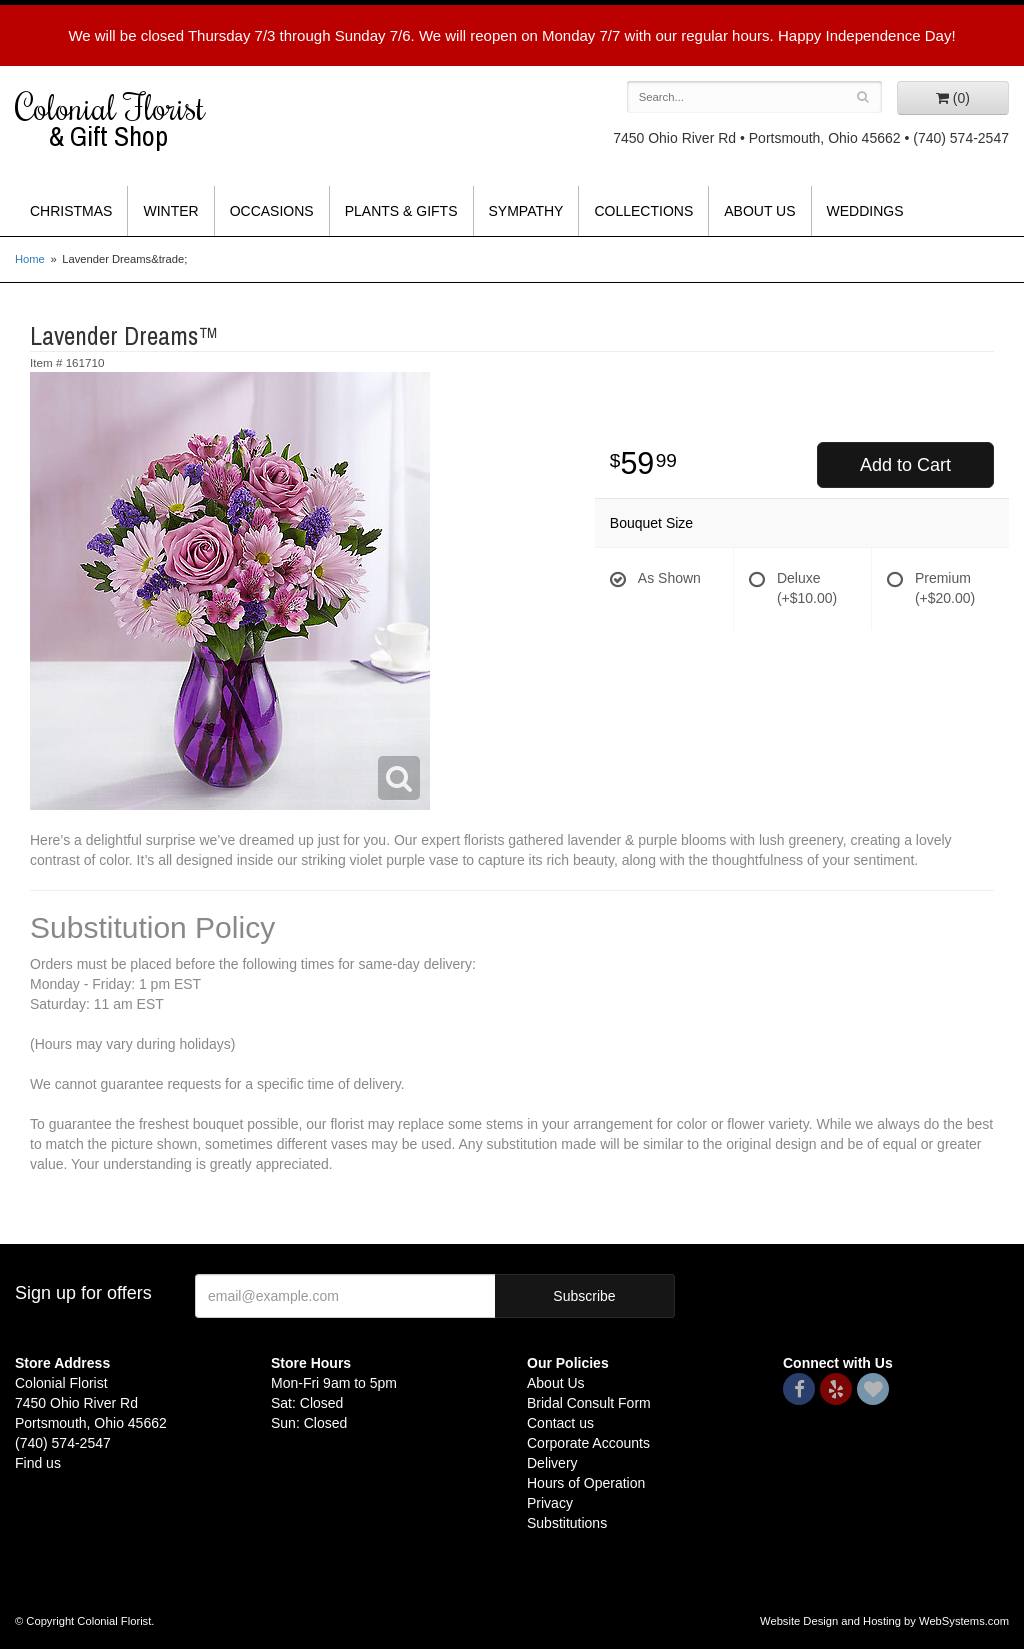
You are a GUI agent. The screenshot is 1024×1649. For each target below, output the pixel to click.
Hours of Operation (586, 1483)
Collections (643, 211)
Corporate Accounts (588, 1443)
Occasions (272, 211)
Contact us (560, 1423)
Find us (38, 1463)
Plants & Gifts (401, 211)
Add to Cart (905, 465)
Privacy (550, 1503)
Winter (170, 211)
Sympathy (526, 211)
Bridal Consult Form (589, 1403)
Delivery (552, 1463)
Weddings (865, 211)
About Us (759, 211)
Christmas (71, 211)
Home (30, 259)
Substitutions (567, 1523)
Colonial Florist (128, 120)
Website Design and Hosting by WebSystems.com (884, 1621)
